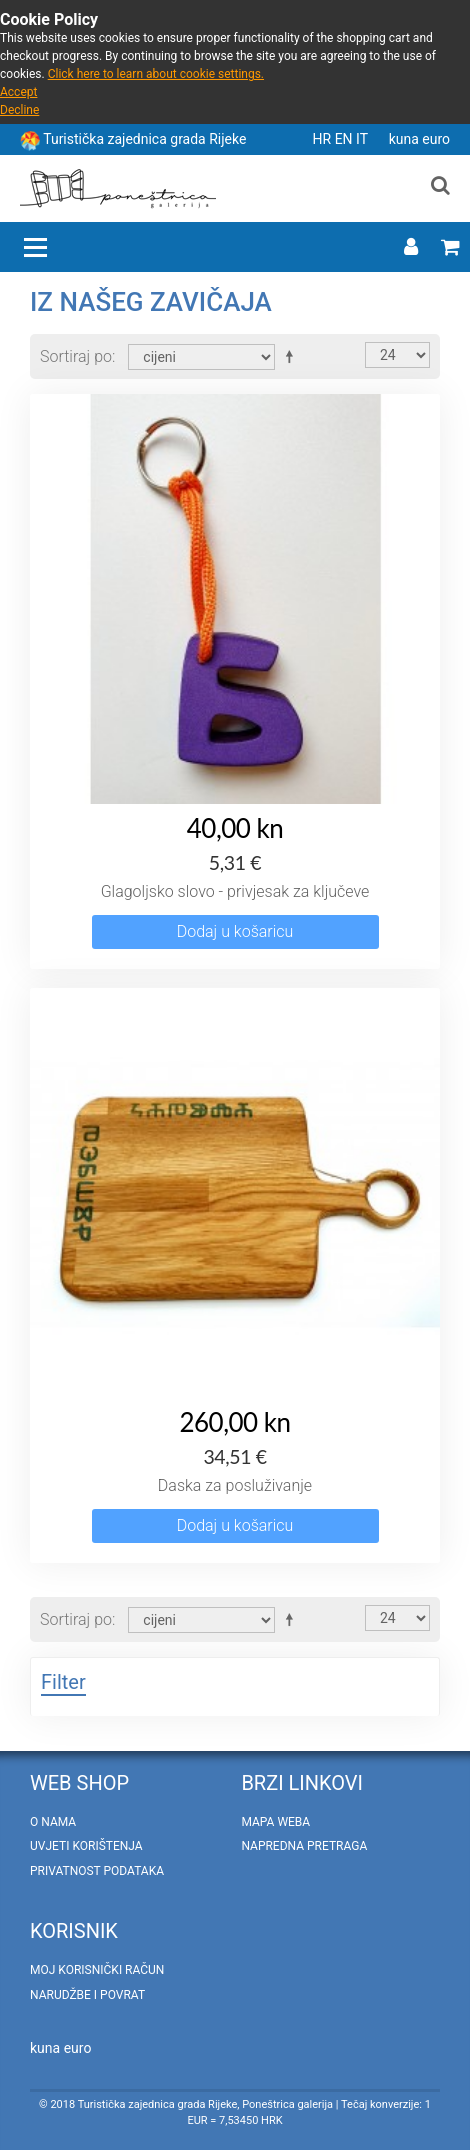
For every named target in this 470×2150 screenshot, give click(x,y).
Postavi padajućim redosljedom (293, 356)
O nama (53, 1822)
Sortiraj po (76, 356)
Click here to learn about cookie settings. (156, 74)
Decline (19, 110)
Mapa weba (275, 1822)
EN (345, 139)
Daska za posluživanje (235, 1485)
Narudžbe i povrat (87, 1995)
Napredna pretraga (304, 1846)
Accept (18, 92)
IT (363, 139)
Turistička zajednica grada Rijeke (144, 139)
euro (436, 139)
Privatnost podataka (97, 1871)
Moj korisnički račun (97, 1970)
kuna (406, 139)
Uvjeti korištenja (86, 1846)
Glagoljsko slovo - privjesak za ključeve (235, 891)
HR (324, 139)
